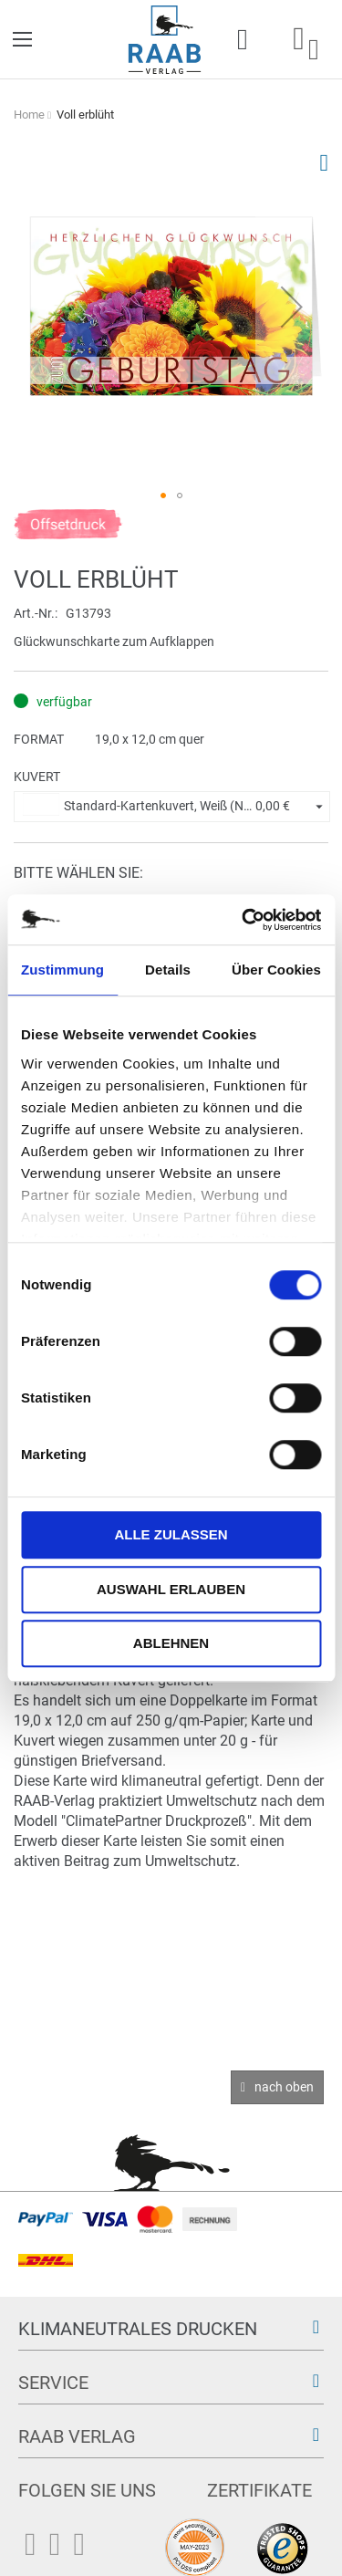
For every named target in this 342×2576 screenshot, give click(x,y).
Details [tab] (168, 969)
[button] (291, 306)
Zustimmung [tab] (62, 969)
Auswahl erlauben (171, 1589)
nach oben (284, 2087)
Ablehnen (171, 1643)
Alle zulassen (170, 1534)
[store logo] (165, 39)
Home (29, 114)
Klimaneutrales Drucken (137, 2329)
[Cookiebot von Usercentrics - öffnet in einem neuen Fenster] (243, 920)
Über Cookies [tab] (276, 969)
